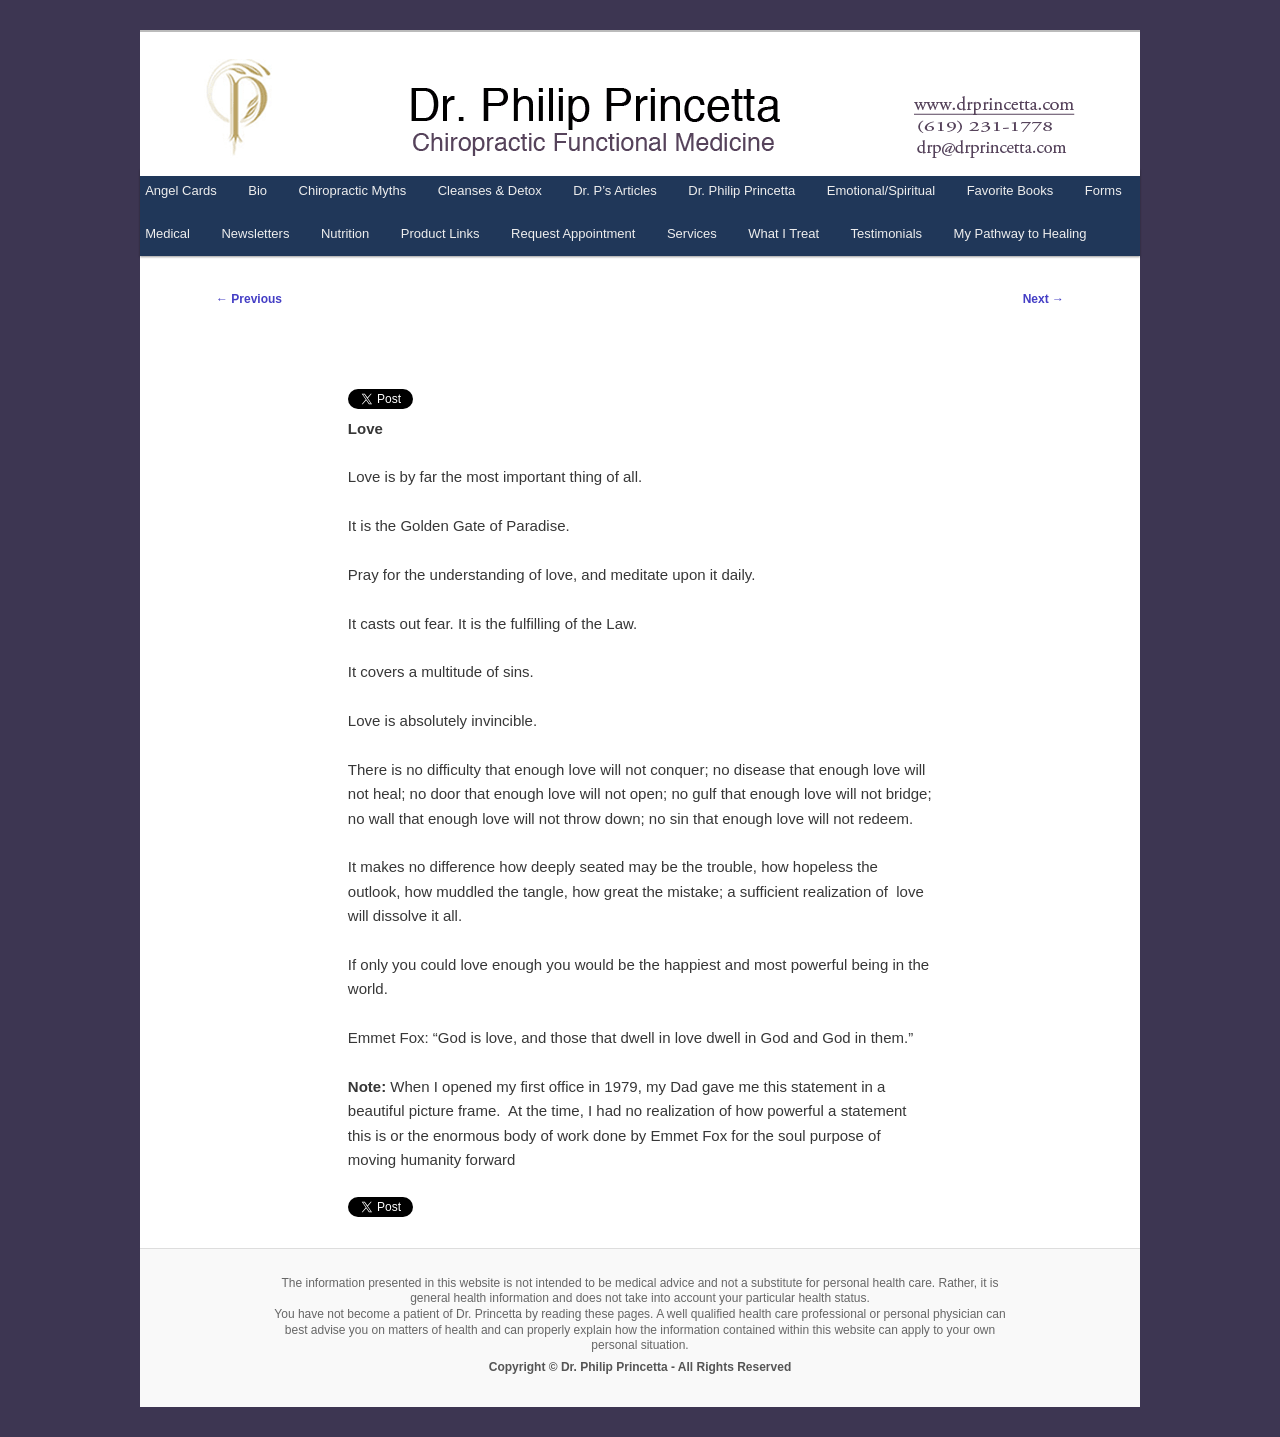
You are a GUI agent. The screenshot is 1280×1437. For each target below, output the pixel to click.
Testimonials (887, 233)
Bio (257, 190)
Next (1043, 299)
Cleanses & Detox (490, 190)
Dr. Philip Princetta (741, 190)
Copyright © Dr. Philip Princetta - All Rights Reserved (640, 1367)
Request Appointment (573, 233)
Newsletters (255, 233)
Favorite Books (1010, 190)
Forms (1103, 190)
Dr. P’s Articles (615, 190)
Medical (167, 233)
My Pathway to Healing (1020, 233)
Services (692, 233)
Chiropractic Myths (353, 190)
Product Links (440, 233)
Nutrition (345, 233)
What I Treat (783, 233)
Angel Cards (181, 190)
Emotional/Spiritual (881, 190)
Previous (249, 299)
